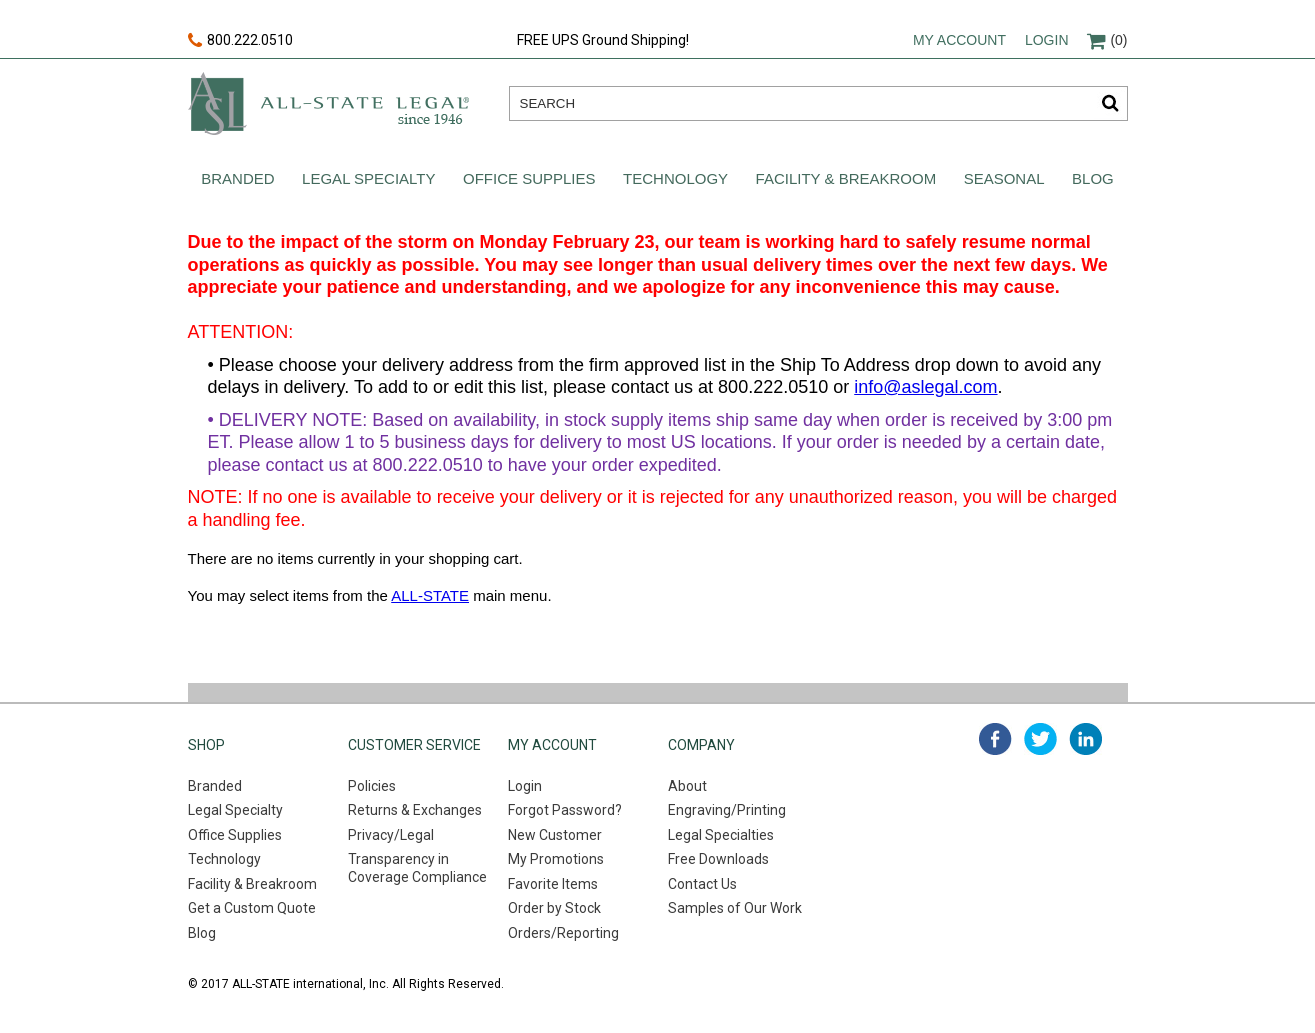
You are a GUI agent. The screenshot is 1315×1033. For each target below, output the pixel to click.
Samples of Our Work (735, 908)
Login (1047, 40)
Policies (372, 786)
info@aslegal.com (925, 387)
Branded (237, 178)
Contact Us (702, 884)
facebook (995, 739)
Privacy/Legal (391, 835)
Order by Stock (554, 908)
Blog (1093, 178)
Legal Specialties (721, 835)
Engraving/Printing (727, 810)
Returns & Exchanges (415, 810)
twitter (1040, 739)
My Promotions (556, 859)
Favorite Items (553, 884)
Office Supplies (529, 178)
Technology (675, 178)
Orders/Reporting (563, 933)
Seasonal (1004, 178)
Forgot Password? (565, 810)
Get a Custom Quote (252, 908)
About (687, 786)
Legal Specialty (368, 178)
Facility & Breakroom (846, 178)
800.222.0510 (240, 41)
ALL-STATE (430, 595)
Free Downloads (718, 859)
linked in (1085, 739)
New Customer (555, 835)
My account (959, 40)
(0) (1107, 40)
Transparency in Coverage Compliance (417, 868)
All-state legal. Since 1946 (328, 103)
